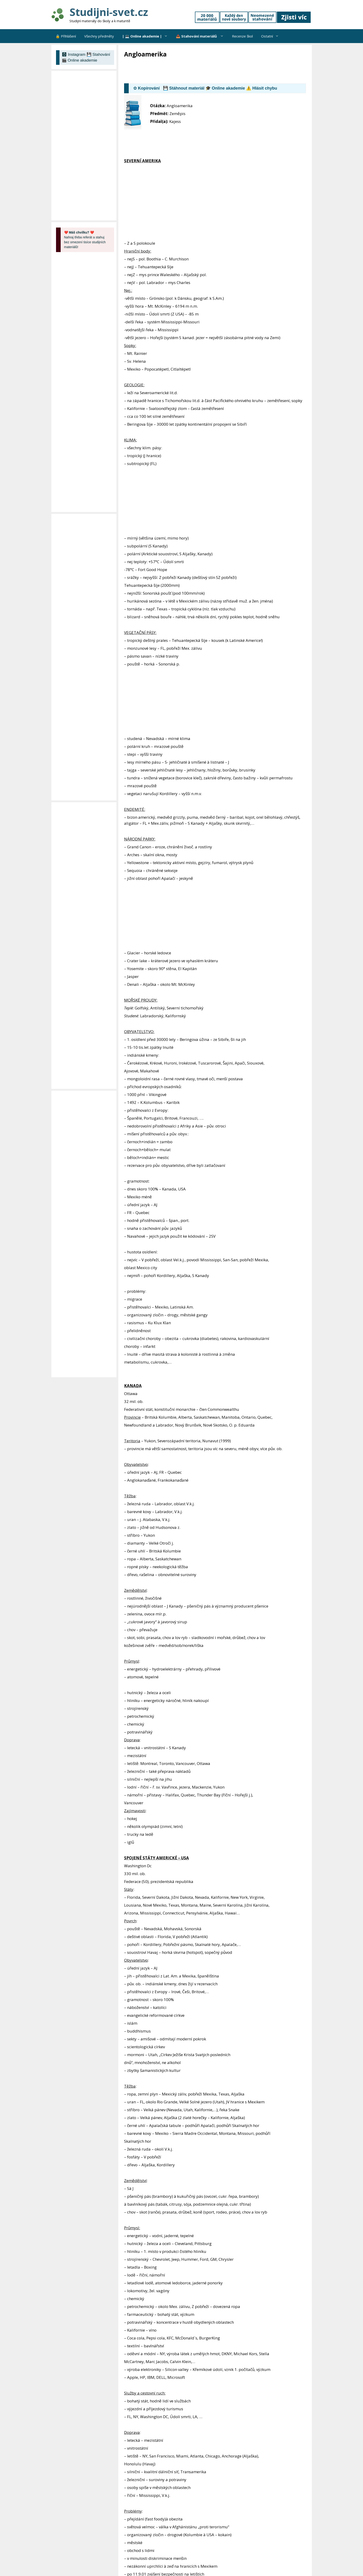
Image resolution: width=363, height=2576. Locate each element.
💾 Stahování (98, 54)
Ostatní (272, 36)
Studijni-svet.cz (108, 12)
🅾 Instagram (73, 54)
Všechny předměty (99, 36)
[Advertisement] (208, 71)
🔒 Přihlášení (66, 36)
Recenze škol (242, 36)
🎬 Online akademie (79, 60)
